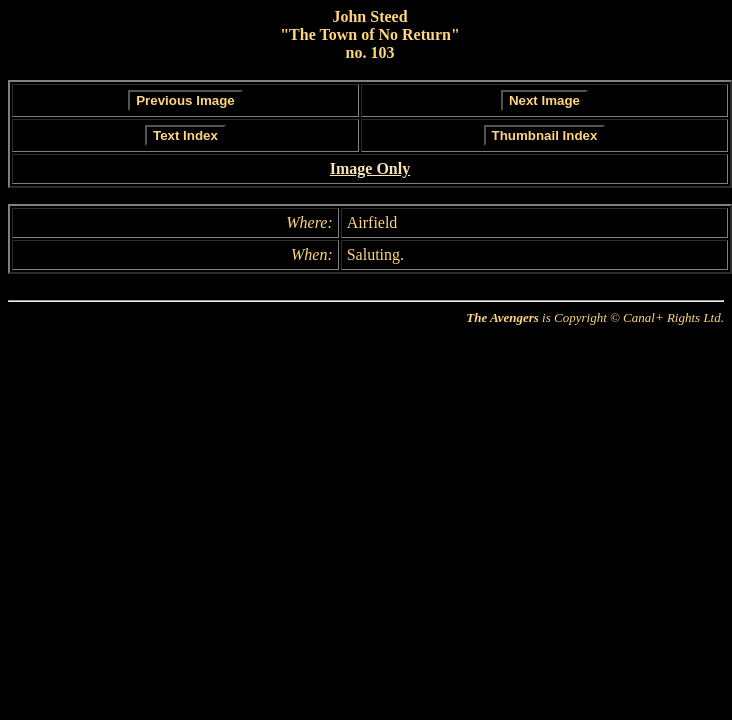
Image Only (370, 168)
